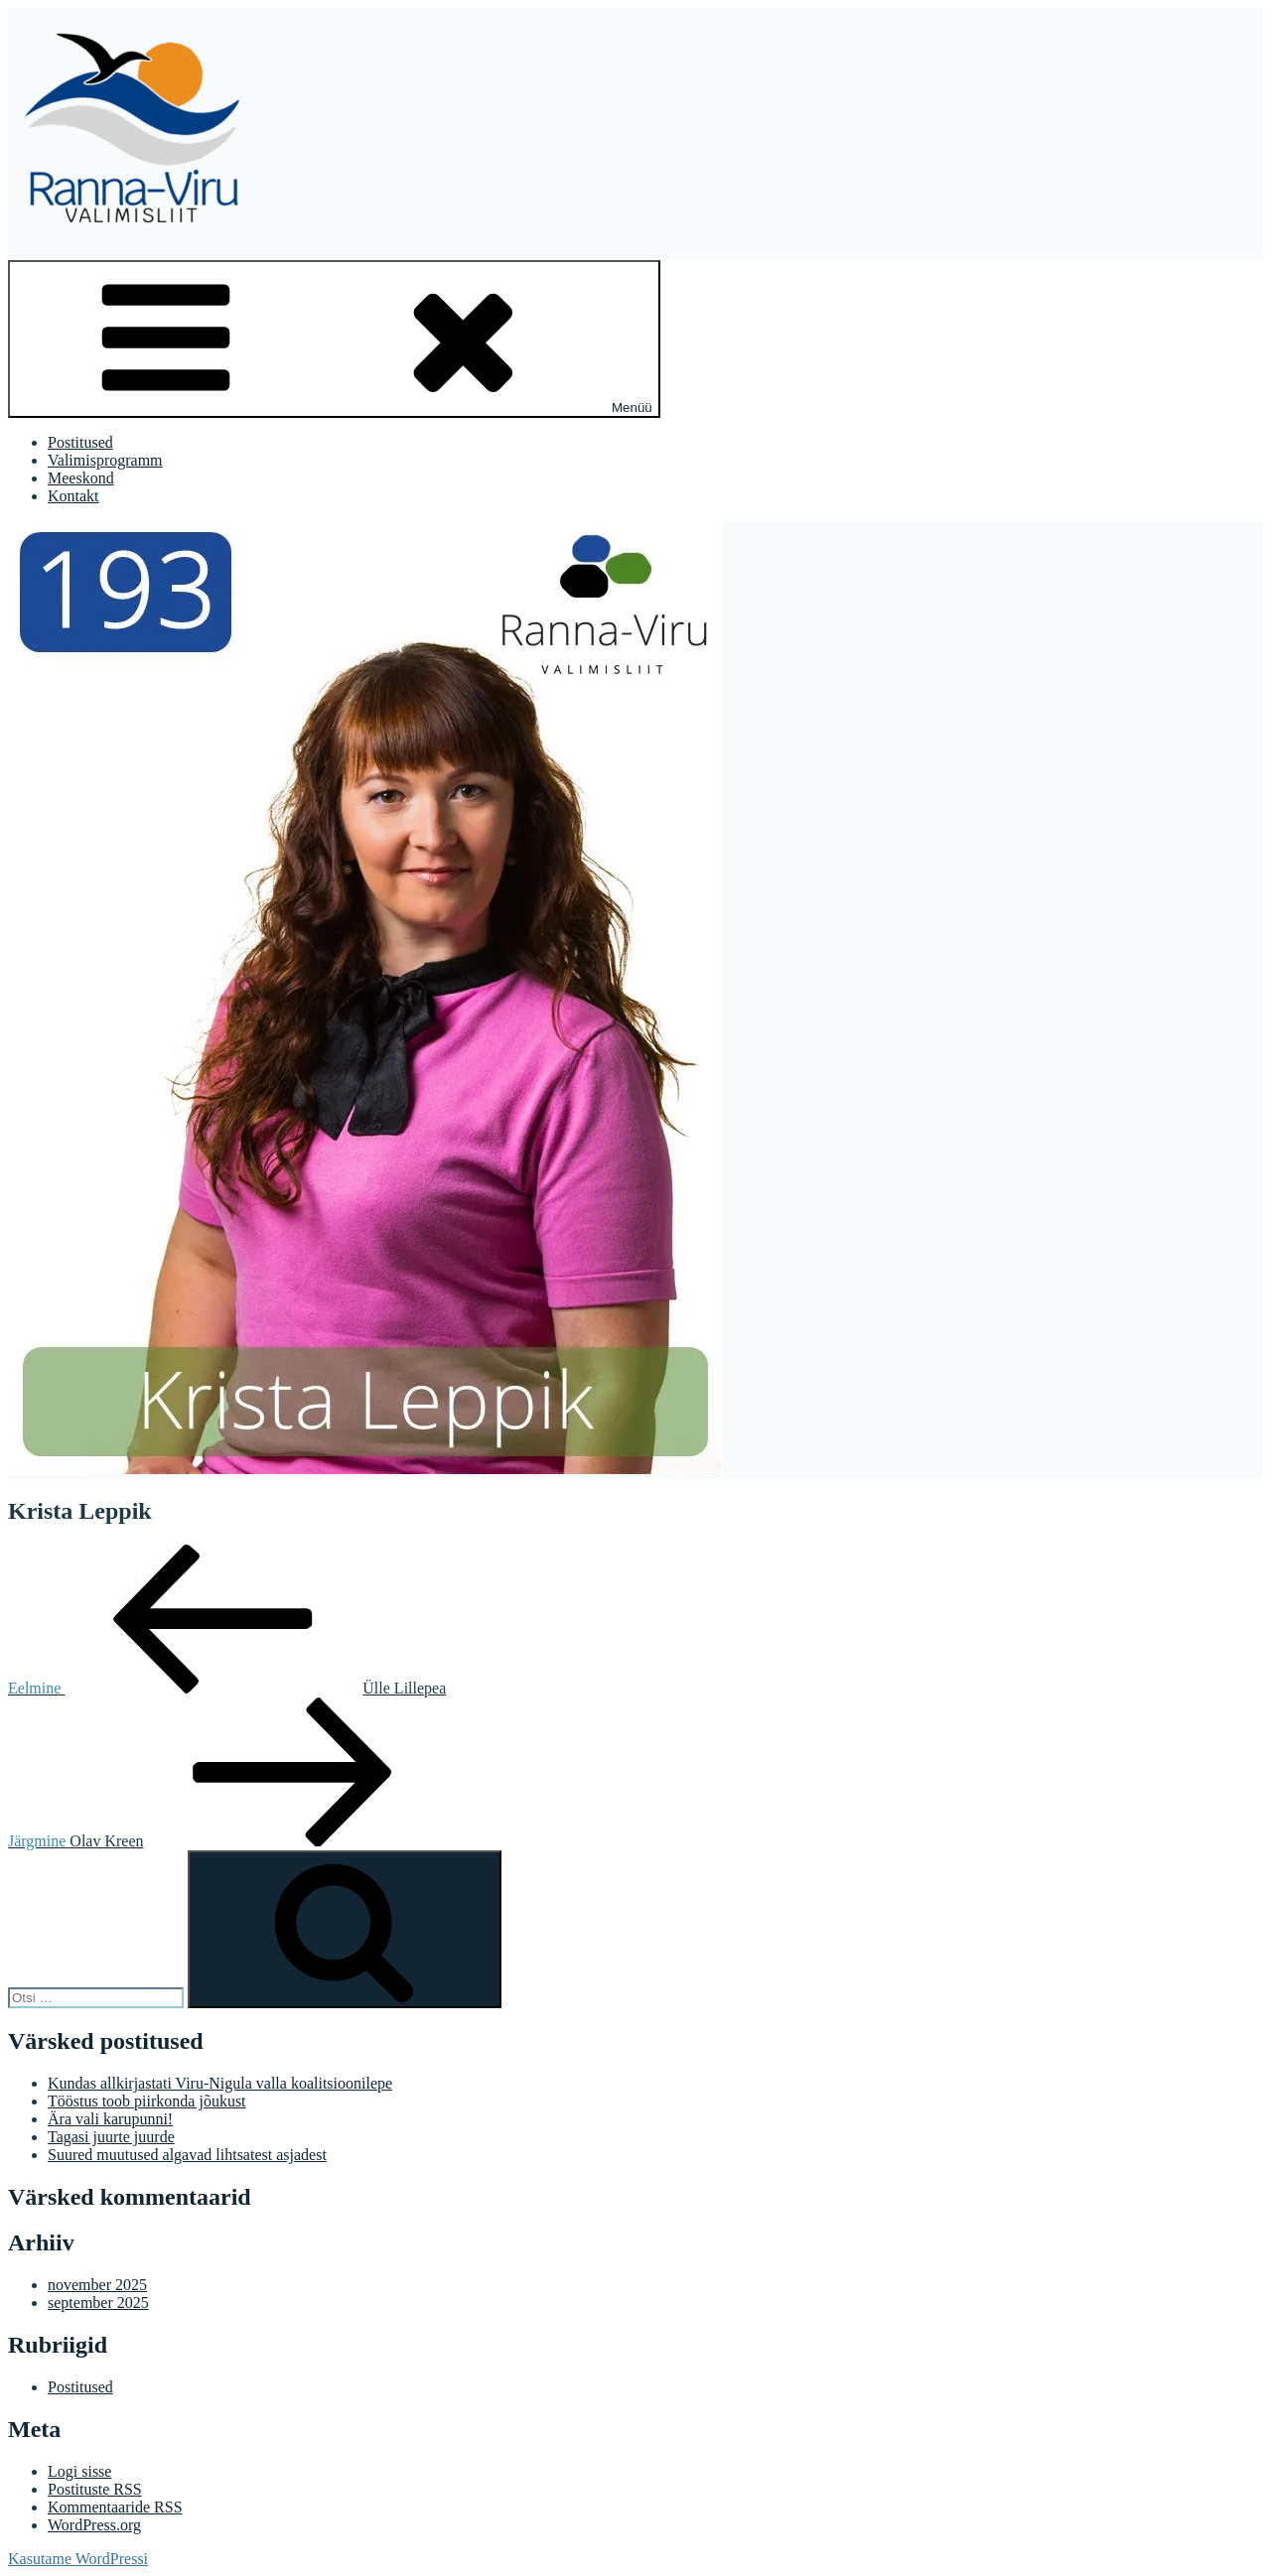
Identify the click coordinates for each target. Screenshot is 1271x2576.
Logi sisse (79, 2471)
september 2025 (98, 2302)
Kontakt (73, 495)
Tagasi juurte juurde (111, 2136)
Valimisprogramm (105, 460)
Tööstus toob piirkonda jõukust (147, 2101)
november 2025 (97, 2284)
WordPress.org (94, 2524)
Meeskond (81, 478)
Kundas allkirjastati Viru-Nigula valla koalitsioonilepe (220, 2083)
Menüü (334, 339)
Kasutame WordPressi (78, 2558)
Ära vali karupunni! (110, 2118)
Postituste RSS (95, 2489)
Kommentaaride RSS (115, 2507)
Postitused (80, 442)
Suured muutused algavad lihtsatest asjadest (187, 2154)
